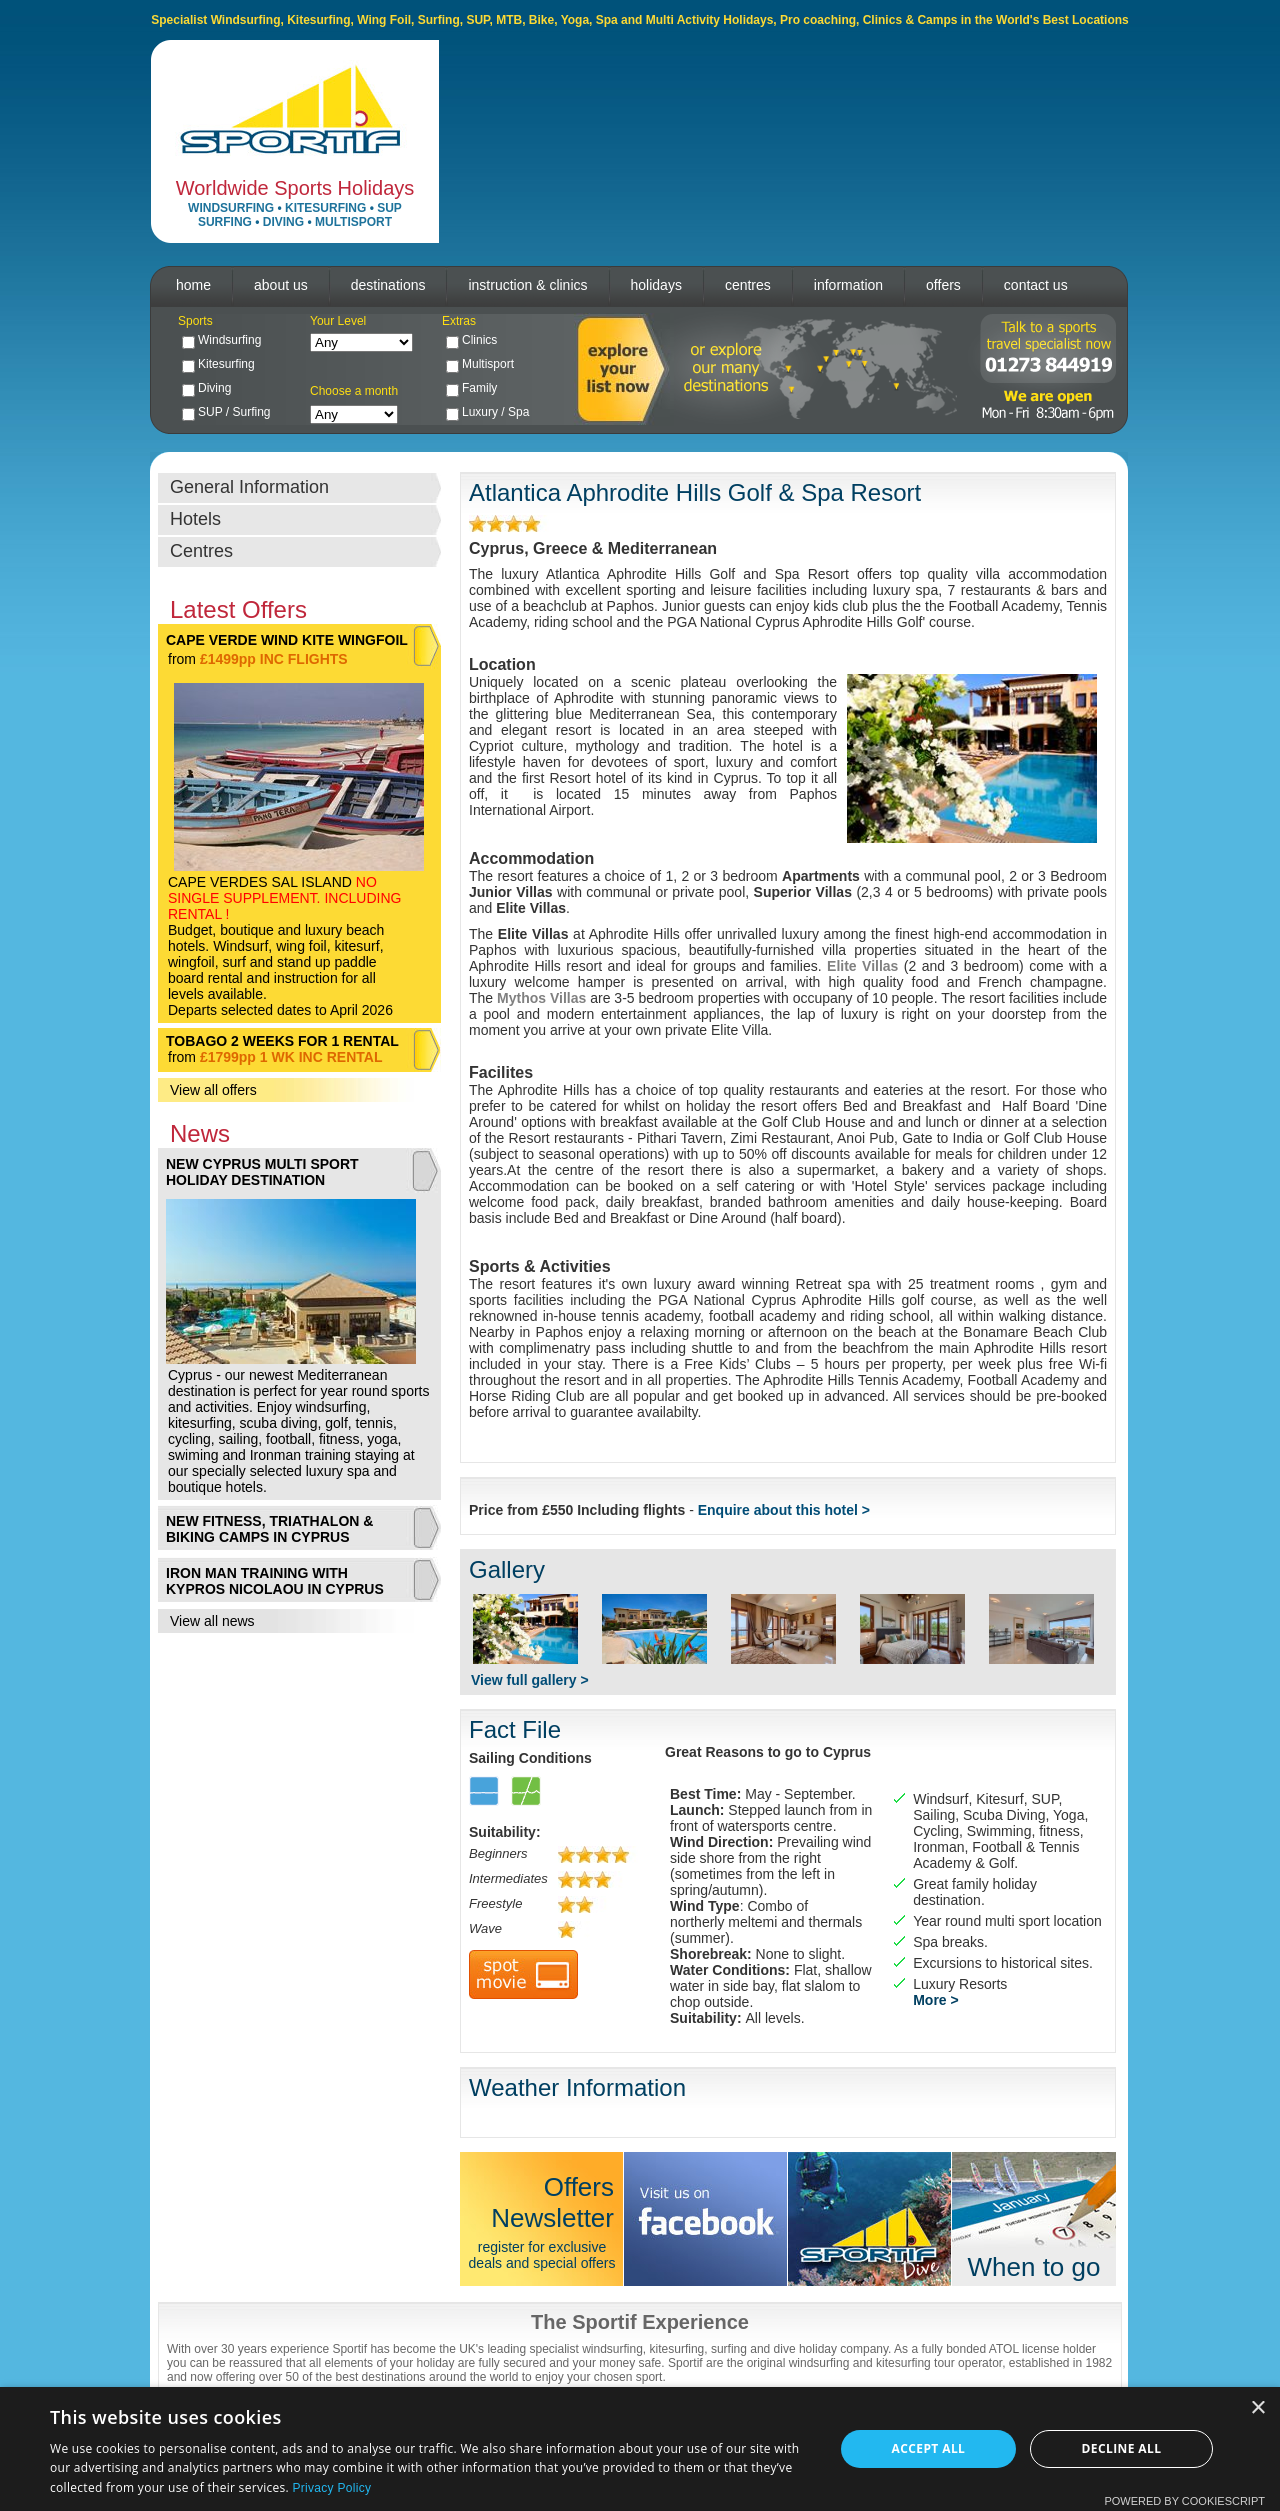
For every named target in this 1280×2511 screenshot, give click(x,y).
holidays (656, 285)
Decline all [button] (1122, 2448)
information (848, 285)
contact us (1036, 285)
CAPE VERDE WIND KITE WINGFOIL (287, 640)
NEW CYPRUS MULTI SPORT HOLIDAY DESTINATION (262, 1172)
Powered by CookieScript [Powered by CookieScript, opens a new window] (1184, 2501)
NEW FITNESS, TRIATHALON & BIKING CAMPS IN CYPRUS (269, 1529)
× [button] (1257, 2408)
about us (281, 285)
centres (748, 285)
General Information (249, 487)
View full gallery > (530, 1680)
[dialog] (640, 2449)
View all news (212, 1621)
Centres (201, 551)
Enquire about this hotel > (784, 1510)
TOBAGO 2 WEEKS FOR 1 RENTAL (282, 1041)
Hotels (195, 519)
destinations (388, 285)
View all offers (213, 1090)
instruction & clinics (527, 285)
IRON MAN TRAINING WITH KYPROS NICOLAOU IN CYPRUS (275, 1581)
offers (943, 285)
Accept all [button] (929, 2448)
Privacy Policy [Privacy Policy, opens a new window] (331, 2488)
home (193, 285)
